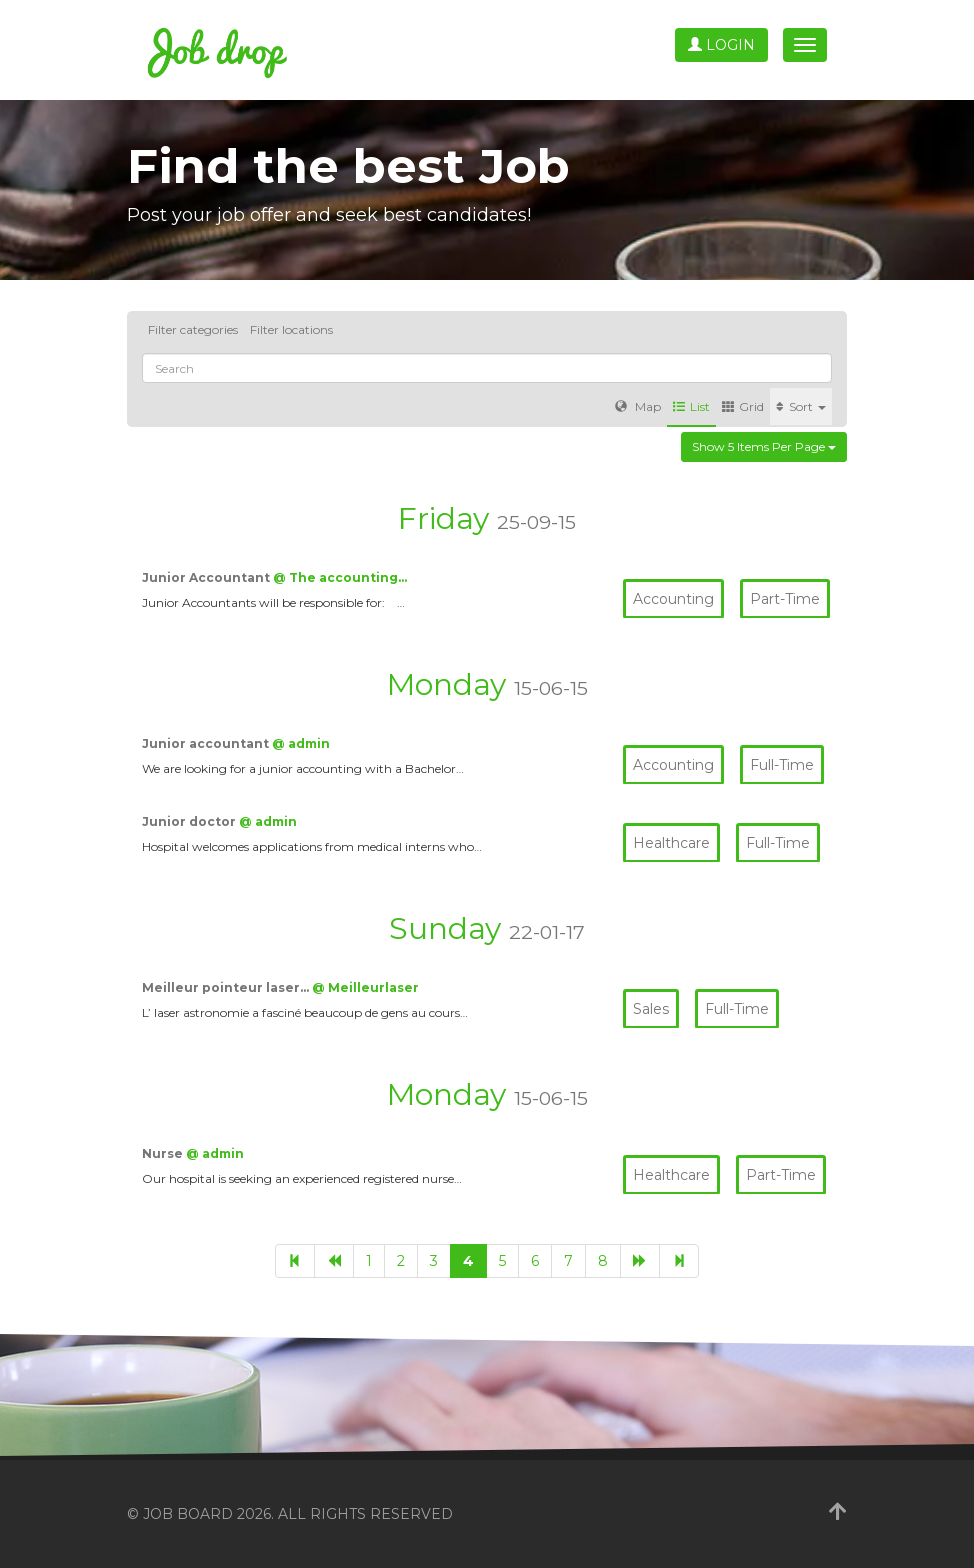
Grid (743, 406)
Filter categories (193, 329)
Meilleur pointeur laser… (227, 987)
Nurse (164, 1153)
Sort (801, 406)
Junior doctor (190, 821)
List (691, 406)
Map (638, 406)
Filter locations (291, 329)
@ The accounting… (340, 577)
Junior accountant (207, 743)
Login (721, 45)
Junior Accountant (207, 577)
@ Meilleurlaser (365, 987)
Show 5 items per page (764, 446)
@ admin (301, 743)
